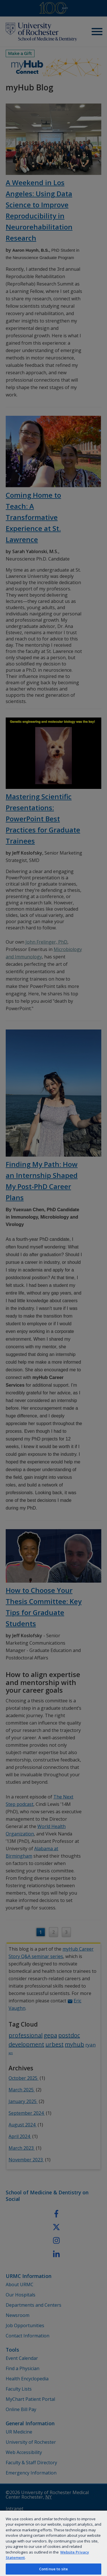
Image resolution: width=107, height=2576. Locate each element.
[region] (53, 2543)
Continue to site (53, 2568)
